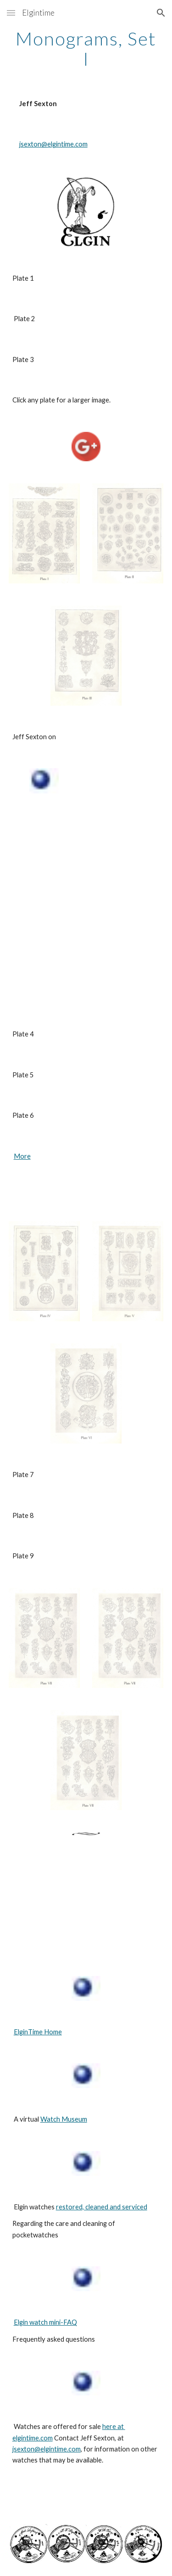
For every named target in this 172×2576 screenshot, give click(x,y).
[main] (86, 49)
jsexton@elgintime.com (53, 144)
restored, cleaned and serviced (101, 2207)
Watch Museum (63, 2119)
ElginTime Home (38, 2032)
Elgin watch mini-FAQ (45, 2322)
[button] (11, 12)
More (22, 1156)
